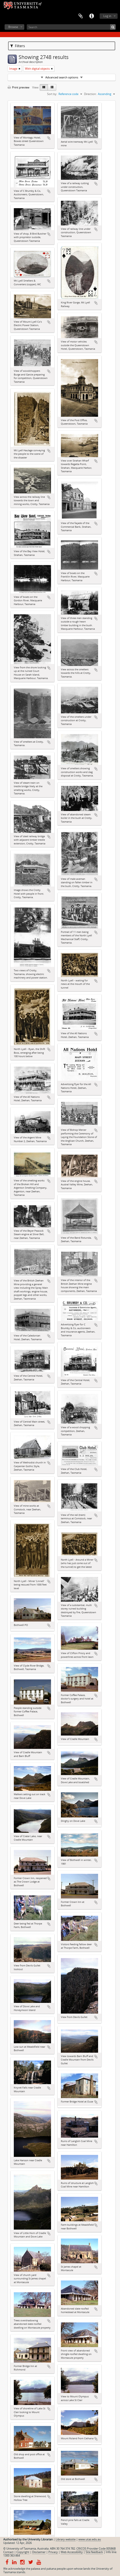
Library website (66, 2539)
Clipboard (80, 16)
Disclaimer (39, 2552)
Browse (13, 27)
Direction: (90, 94)
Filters (17, 45)
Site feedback (94, 2552)
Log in (107, 16)
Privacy (53, 2552)
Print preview (18, 87)
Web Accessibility (72, 2552)
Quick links (91, 16)
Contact (8, 2552)
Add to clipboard (49, 138)
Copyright (22, 2552)
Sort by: (52, 94)
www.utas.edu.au (89, 2539)
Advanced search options (61, 77)
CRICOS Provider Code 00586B (96, 2548)
